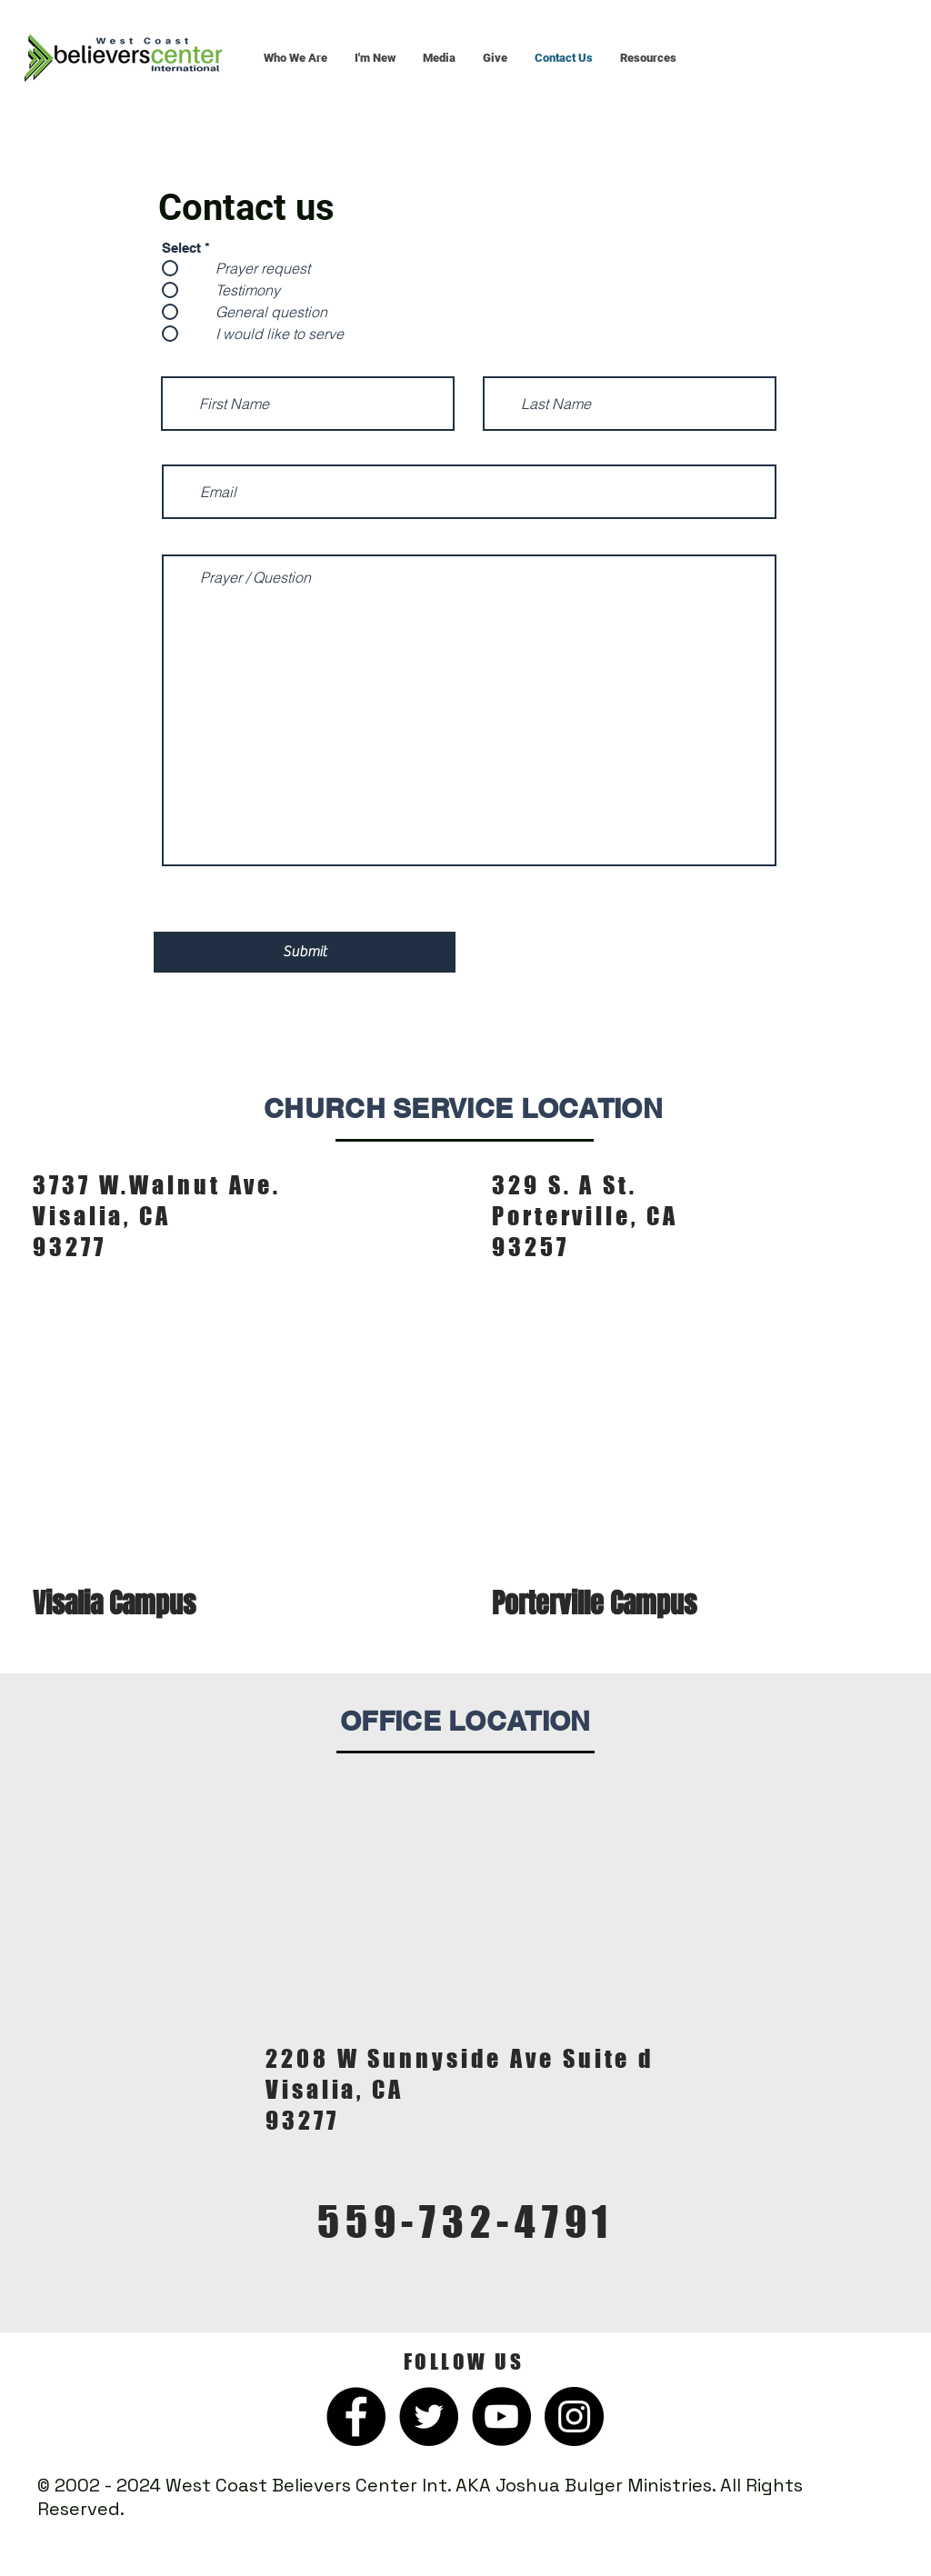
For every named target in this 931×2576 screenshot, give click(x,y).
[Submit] (304, 952)
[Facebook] (355, 2416)
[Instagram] (574, 2416)
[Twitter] (428, 2416)
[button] (295, 58)
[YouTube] (501, 2416)
